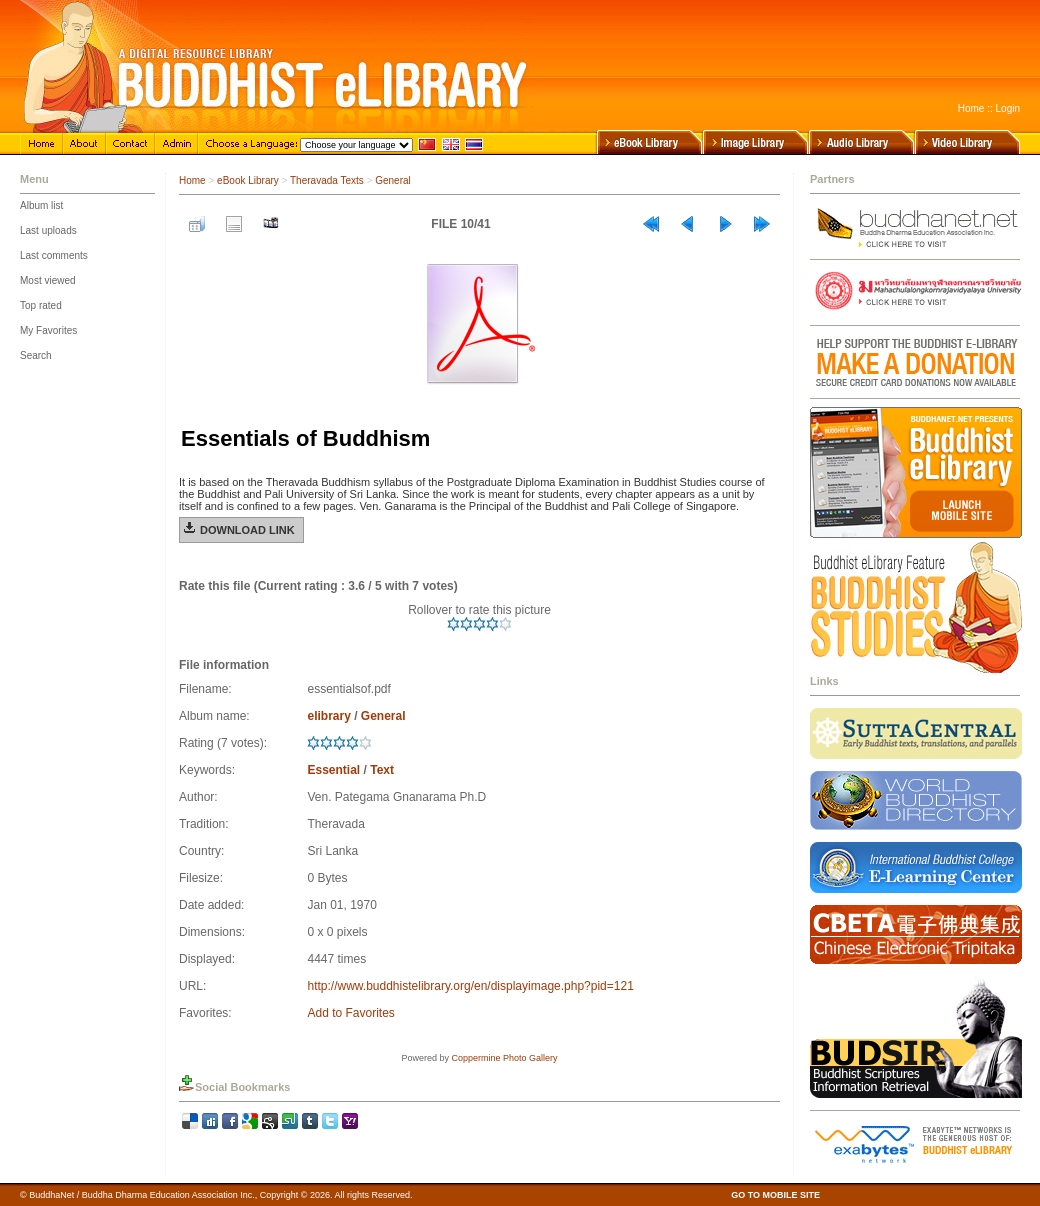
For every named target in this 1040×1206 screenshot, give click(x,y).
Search (36, 355)
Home (971, 108)
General (393, 180)
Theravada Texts (327, 180)
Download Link (247, 530)
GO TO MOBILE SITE (775, 1195)
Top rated (41, 305)
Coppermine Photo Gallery (504, 1058)
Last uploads (48, 230)
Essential (333, 770)
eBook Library (248, 180)
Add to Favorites (350, 1013)
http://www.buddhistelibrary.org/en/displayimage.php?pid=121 (470, 986)
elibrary (328, 716)
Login (1008, 108)
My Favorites (48, 330)
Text (382, 770)
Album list (41, 205)
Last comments (54, 255)
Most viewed (48, 280)
